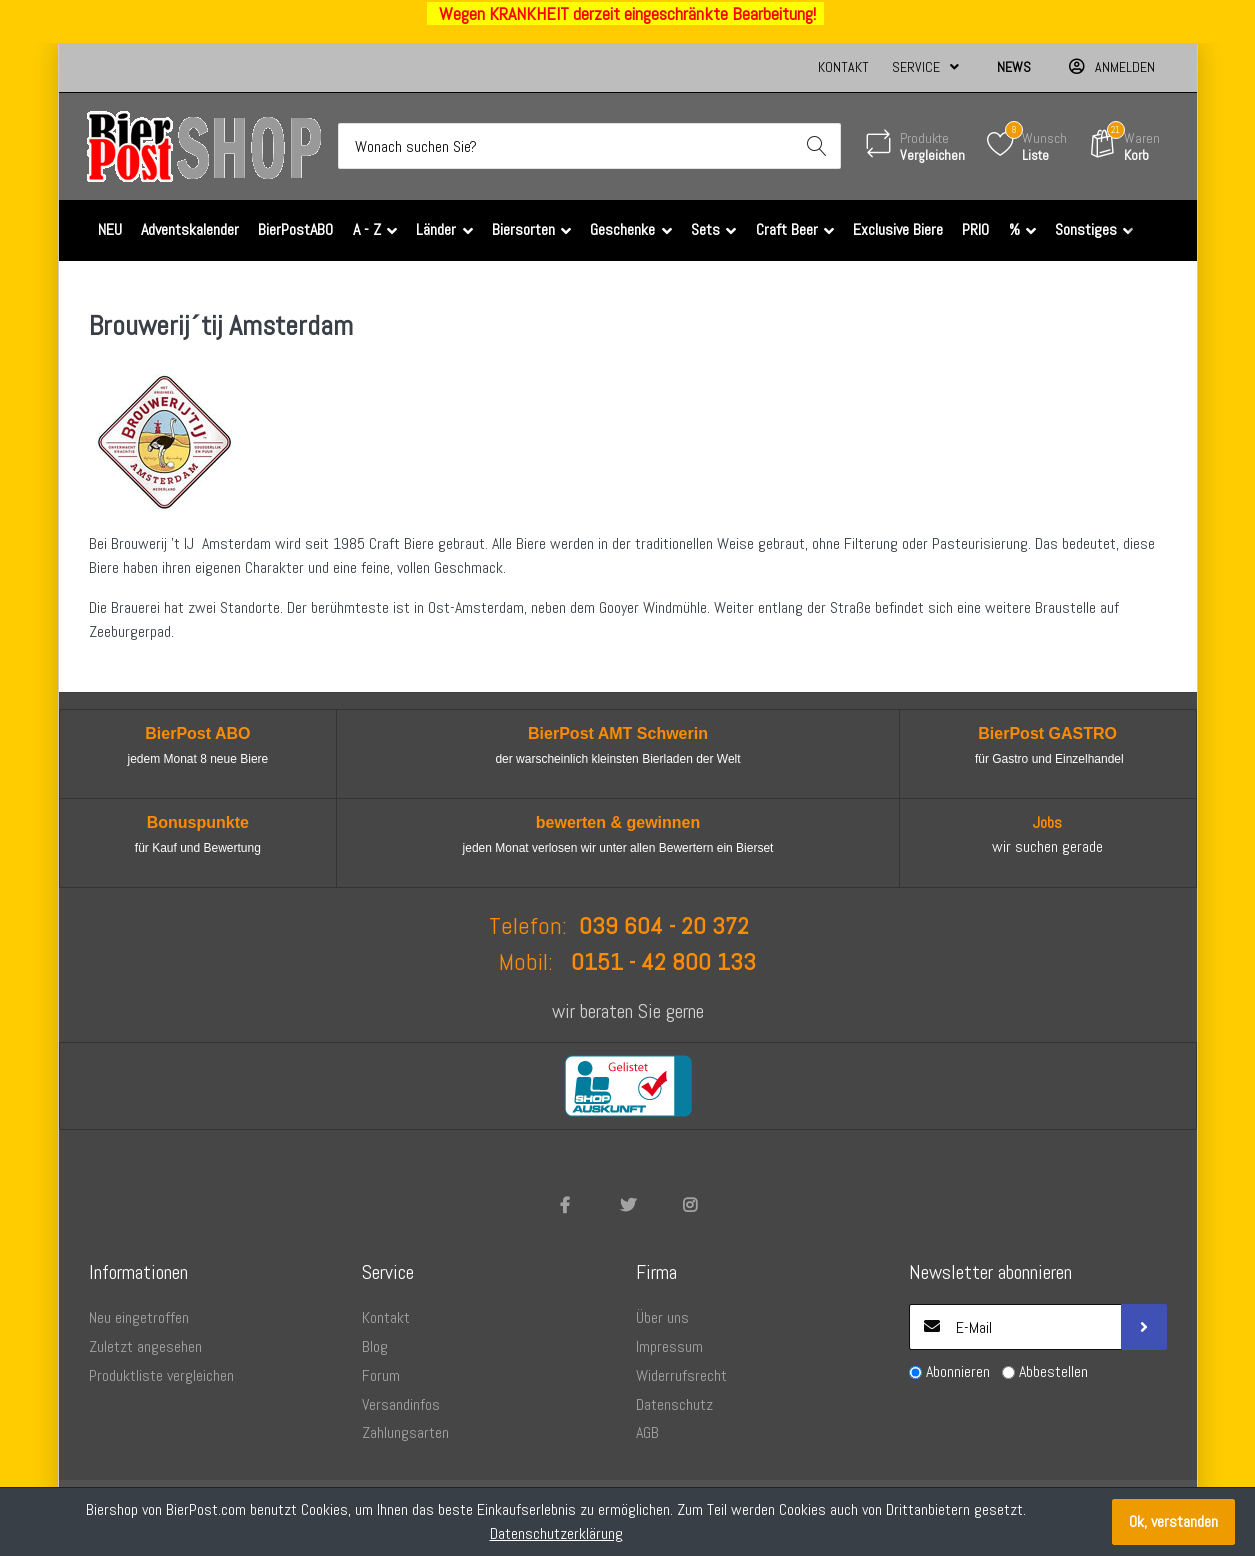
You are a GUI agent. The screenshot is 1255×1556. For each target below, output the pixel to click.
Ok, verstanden (1173, 1521)
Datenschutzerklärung (556, 1533)
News (1014, 67)
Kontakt (843, 67)
